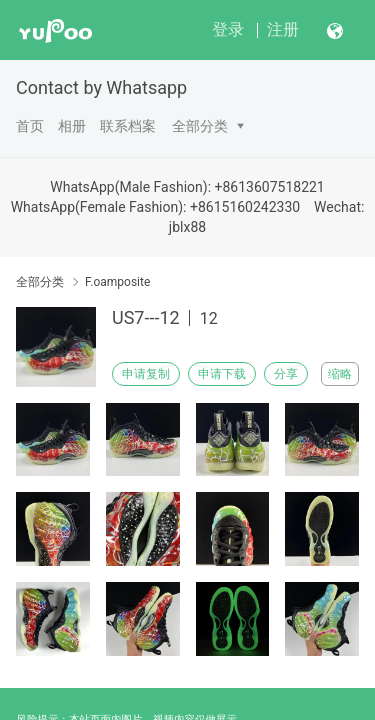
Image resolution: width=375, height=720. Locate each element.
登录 (228, 29)
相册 (72, 126)
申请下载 (222, 374)
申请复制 (146, 374)
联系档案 (128, 126)
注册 (283, 29)
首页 (30, 126)
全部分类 (200, 126)
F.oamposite (117, 282)
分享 (286, 374)
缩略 (340, 374)
